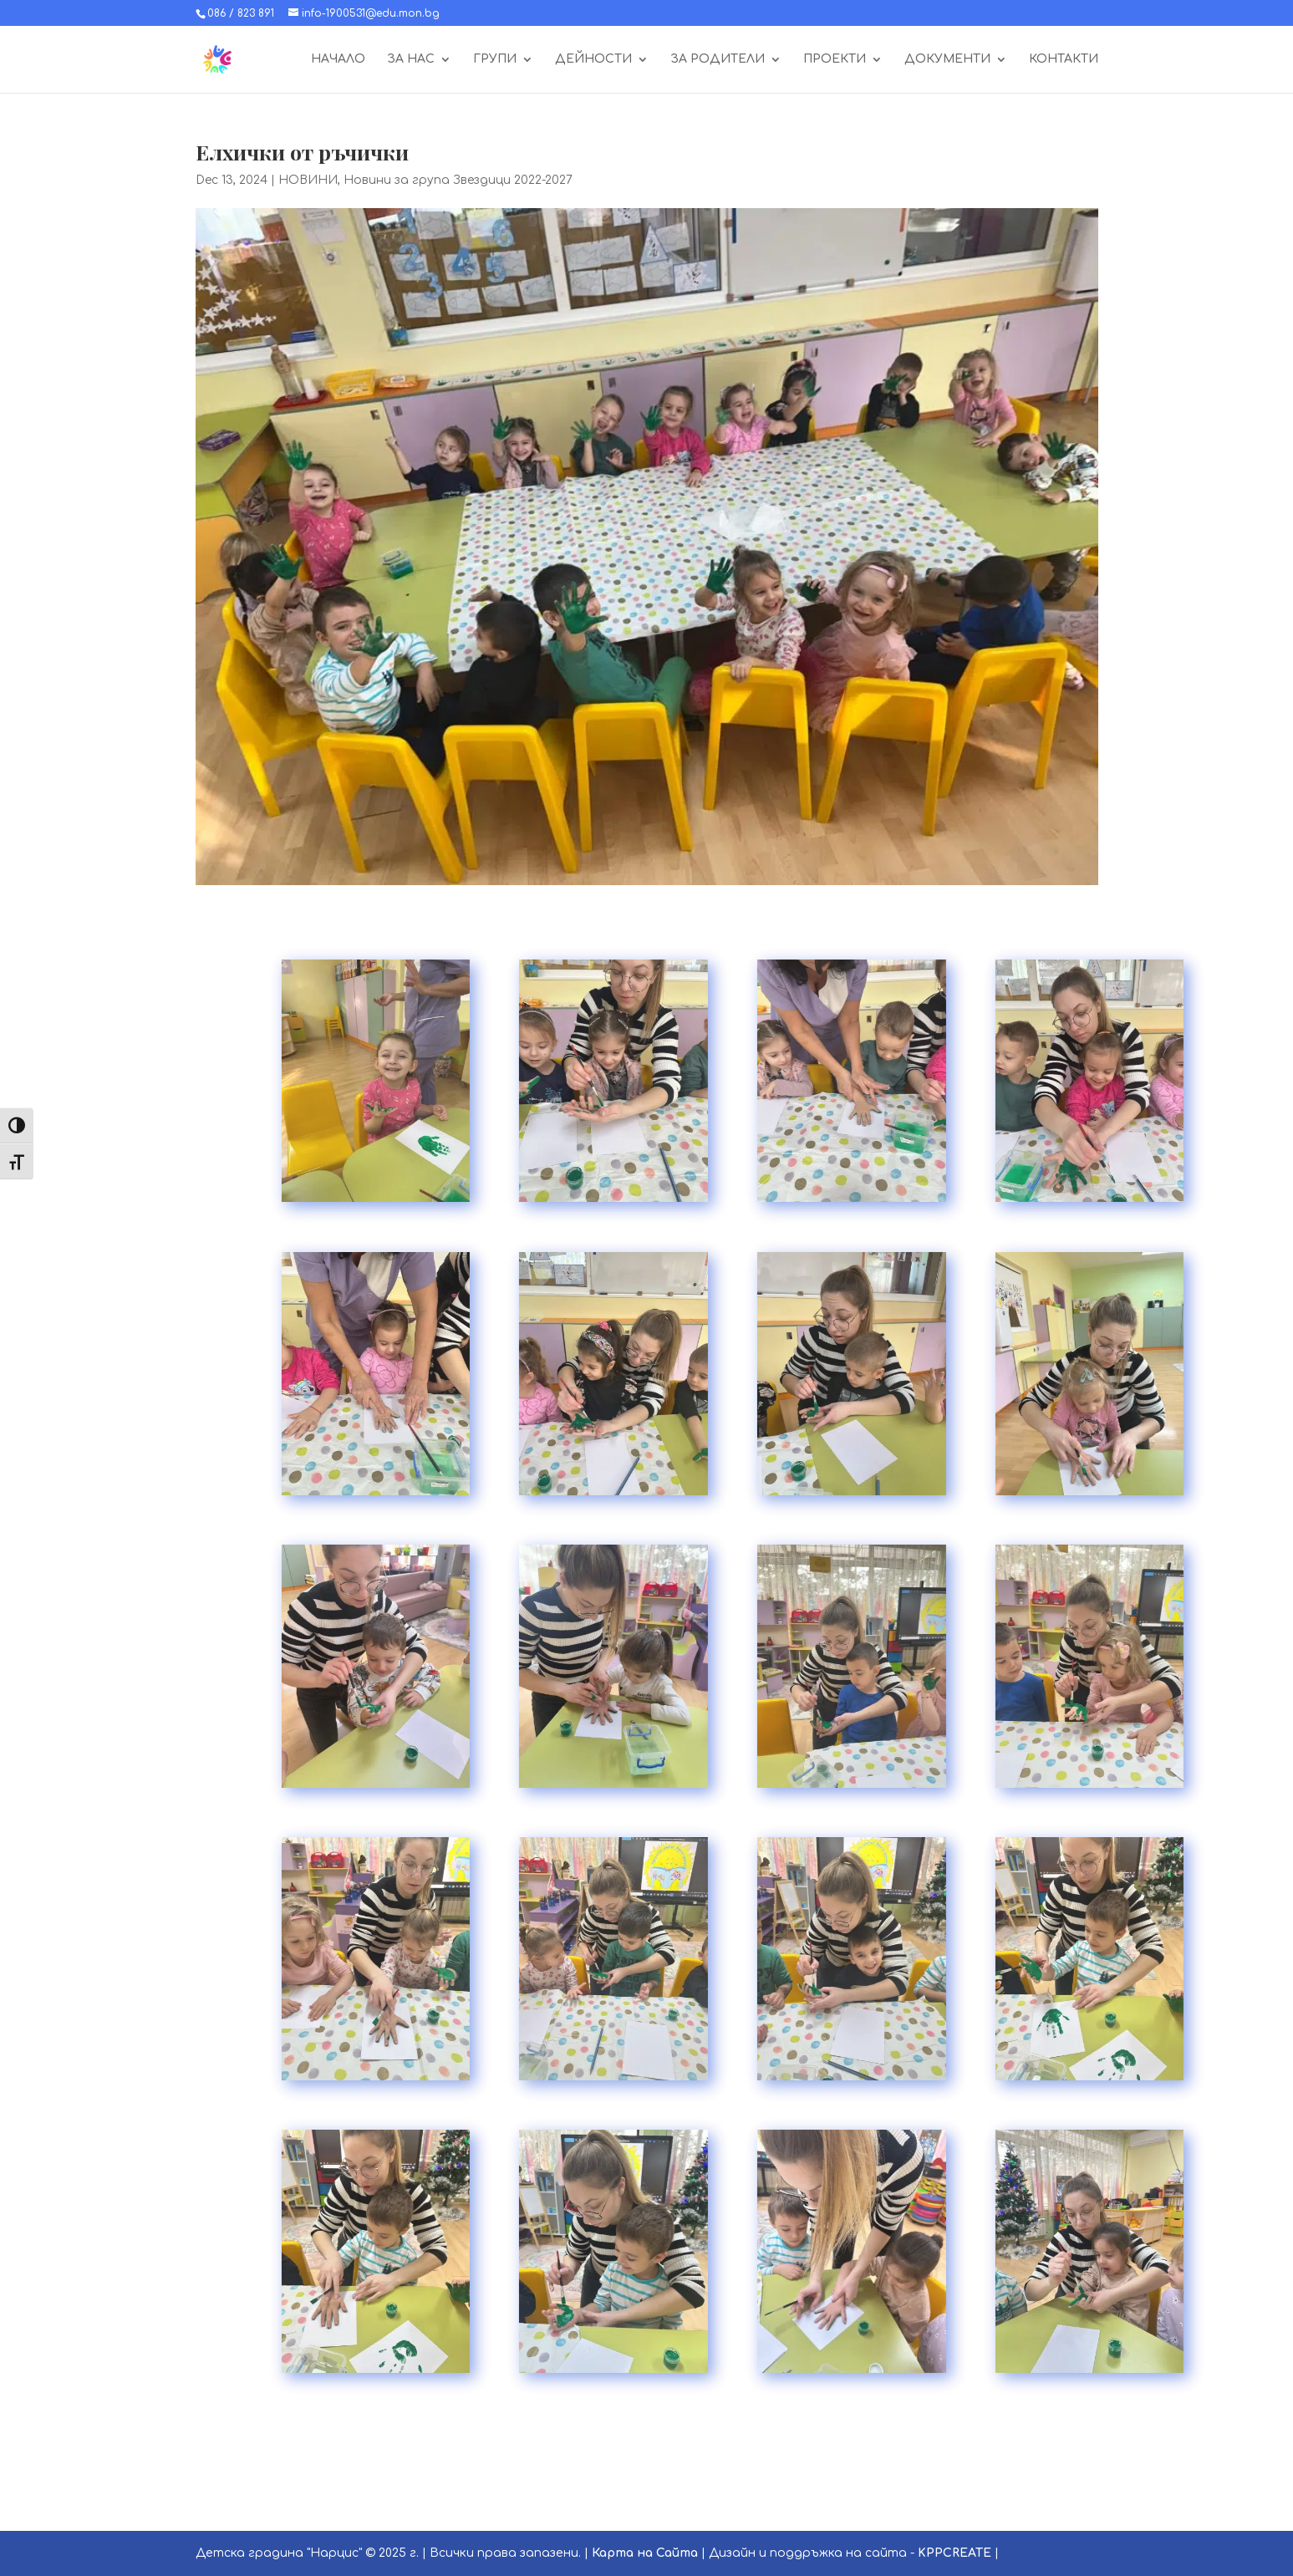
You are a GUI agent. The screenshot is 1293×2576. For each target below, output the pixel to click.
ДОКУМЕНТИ (947, 59)
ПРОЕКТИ (834, 59)
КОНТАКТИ (1063, 59)
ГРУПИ (495, 59)
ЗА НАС (411, 59)
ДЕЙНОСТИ (593, 59)
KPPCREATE (954, 2553)
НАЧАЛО (338, 59)
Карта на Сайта (645, 2553)
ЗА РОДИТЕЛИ (717, 59)
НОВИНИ (308, 180)
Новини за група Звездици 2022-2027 (458, 180)
